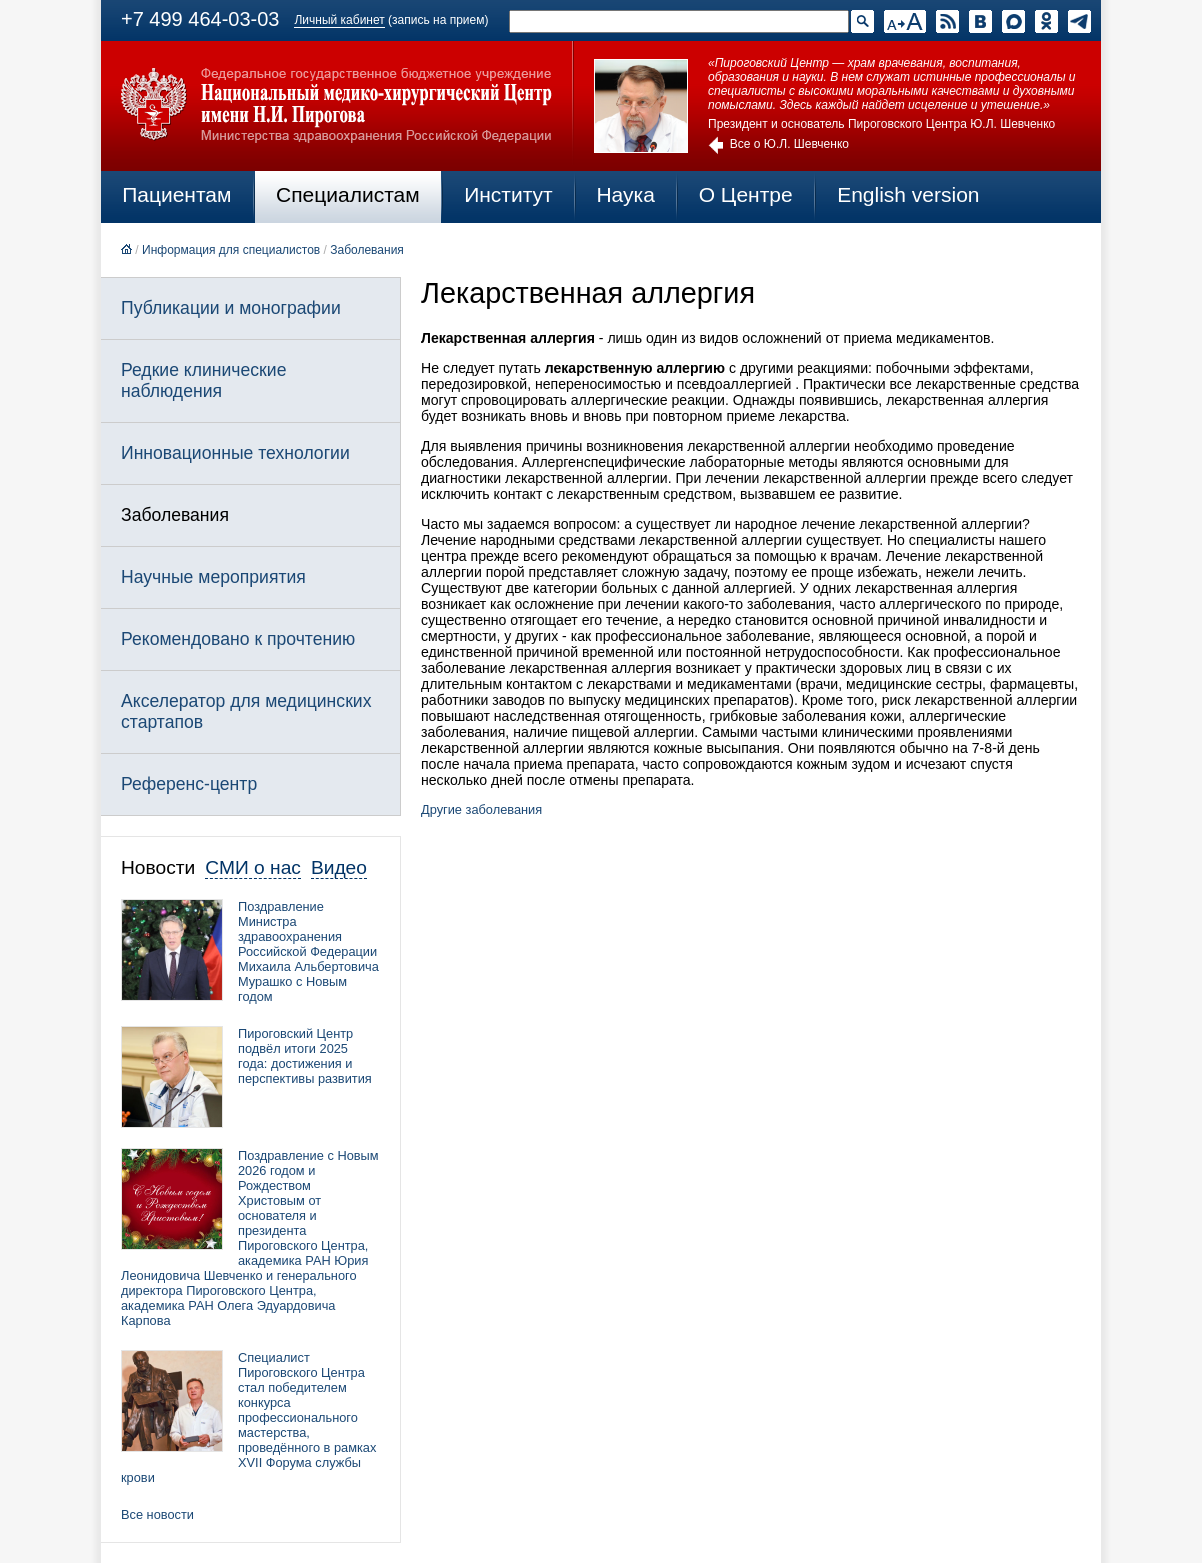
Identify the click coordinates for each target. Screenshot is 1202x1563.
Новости (158, 867)
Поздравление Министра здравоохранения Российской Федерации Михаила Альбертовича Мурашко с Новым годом (308, 951)
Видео (339, 867)
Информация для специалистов (231, 250)
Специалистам (348, 194)
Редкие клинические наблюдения (203, 380)
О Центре (746, 194)
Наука (625, 194)
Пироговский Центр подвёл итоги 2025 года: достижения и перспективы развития (305, 1056)
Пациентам (176, 194)
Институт (508, 194)
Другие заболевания (481, 809)
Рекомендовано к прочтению (238, 639)
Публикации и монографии (231, 308)
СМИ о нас (253, 867)
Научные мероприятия (213, 577)
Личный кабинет (339, 20)
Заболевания (367, 250)
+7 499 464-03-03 (200, 19)
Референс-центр (189, 784)
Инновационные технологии (235, 453)
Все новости (157, 1514)
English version (908, 194)
